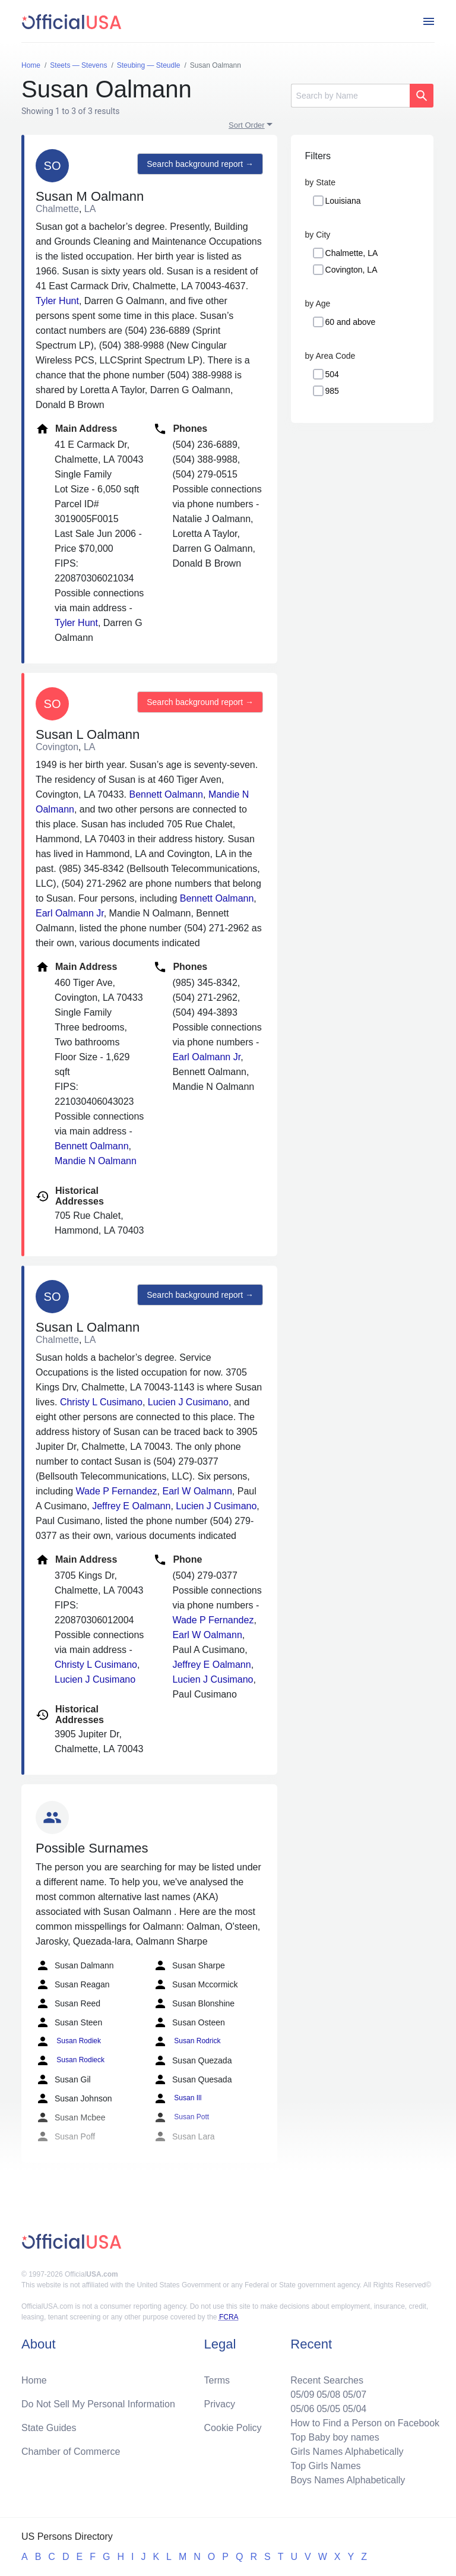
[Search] (350, 96)
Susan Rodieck (70, 2060)
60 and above (350, 322)
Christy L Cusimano (101, 1402)
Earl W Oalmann (197, 1491)
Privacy (219, 2404)
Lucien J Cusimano (188, 1402)
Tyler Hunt (57, 301)
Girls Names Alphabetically (346, 2452)
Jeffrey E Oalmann (131, 1506)
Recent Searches (326, 2380)
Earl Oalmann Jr (70, 913)
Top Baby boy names (334, 2437)
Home (34, 2380)
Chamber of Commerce (70, 2452)
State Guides (49, 2428)
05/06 (302, 2409)
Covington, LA (351, 269)
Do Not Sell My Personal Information (98, 2404)
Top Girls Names (325, 2466)
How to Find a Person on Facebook (364, 2423)
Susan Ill (177, 2098)
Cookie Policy (233, 2428)
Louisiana (343, 200)
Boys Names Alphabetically (347, 2480)
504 (332, 374)
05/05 (328, 2409)
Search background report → (200, 164)
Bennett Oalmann (166, 794)
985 (332, 390)
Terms (217, 2380)
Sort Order (247, 125)
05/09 (302, 2394)
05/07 (354, 2394)
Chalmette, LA (351, 253)
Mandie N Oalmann (96, 1161)
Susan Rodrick (186, 2041)
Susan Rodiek (68, 2041)
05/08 (328, 2394)
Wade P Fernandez (116, 1491)
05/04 (354, 2409)
